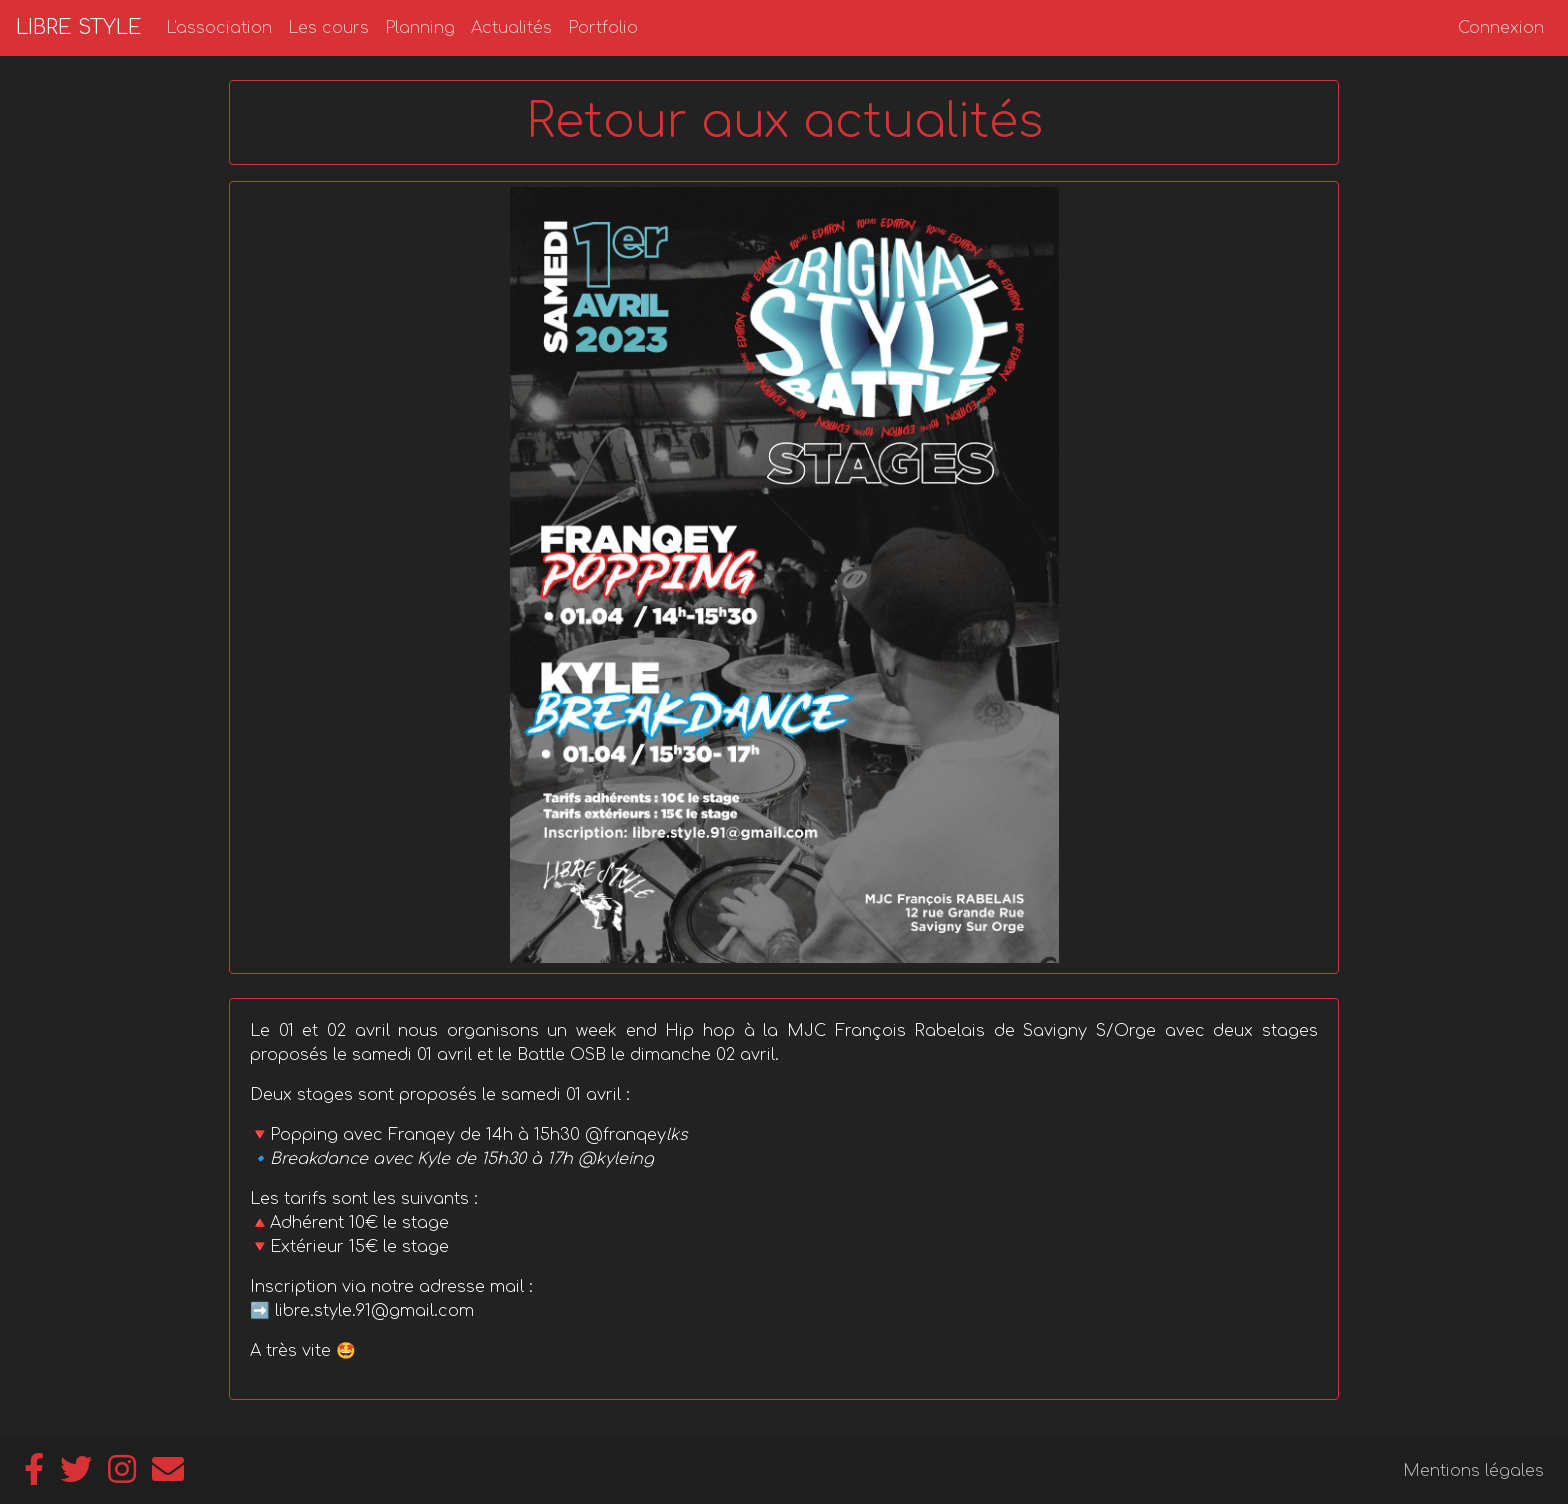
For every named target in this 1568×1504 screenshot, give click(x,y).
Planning (420, 28)
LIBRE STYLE (79, 27)
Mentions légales (1473, 1471)
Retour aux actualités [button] (784, 122)
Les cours (328, 28)
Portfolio (603, 28)
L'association (219, 28)
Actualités (511, 28)
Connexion (1501, 28)
